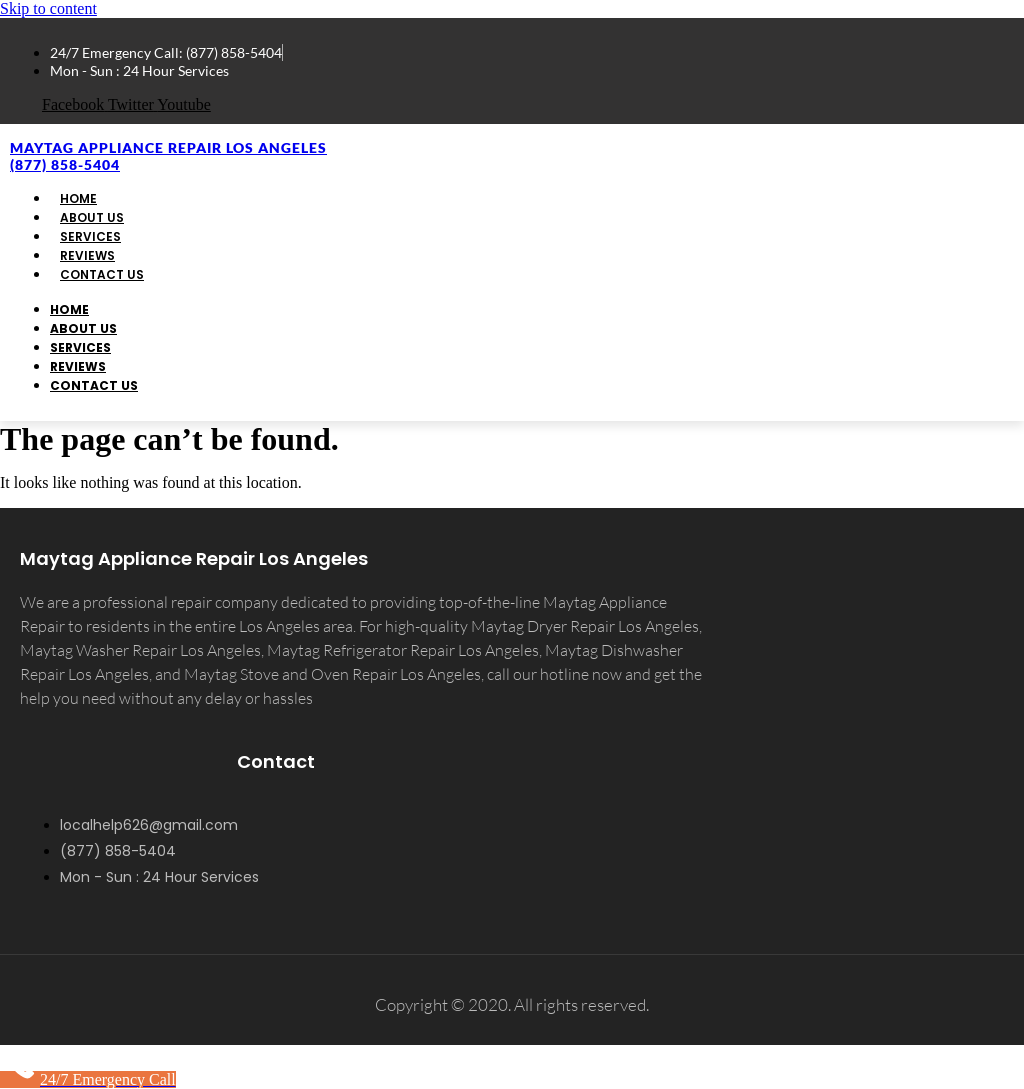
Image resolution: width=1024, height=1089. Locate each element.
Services (80, 347)
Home (69, 309)
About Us (83, 328)
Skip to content (48, 8)
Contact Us (102, 274)
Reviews (78, 366)
